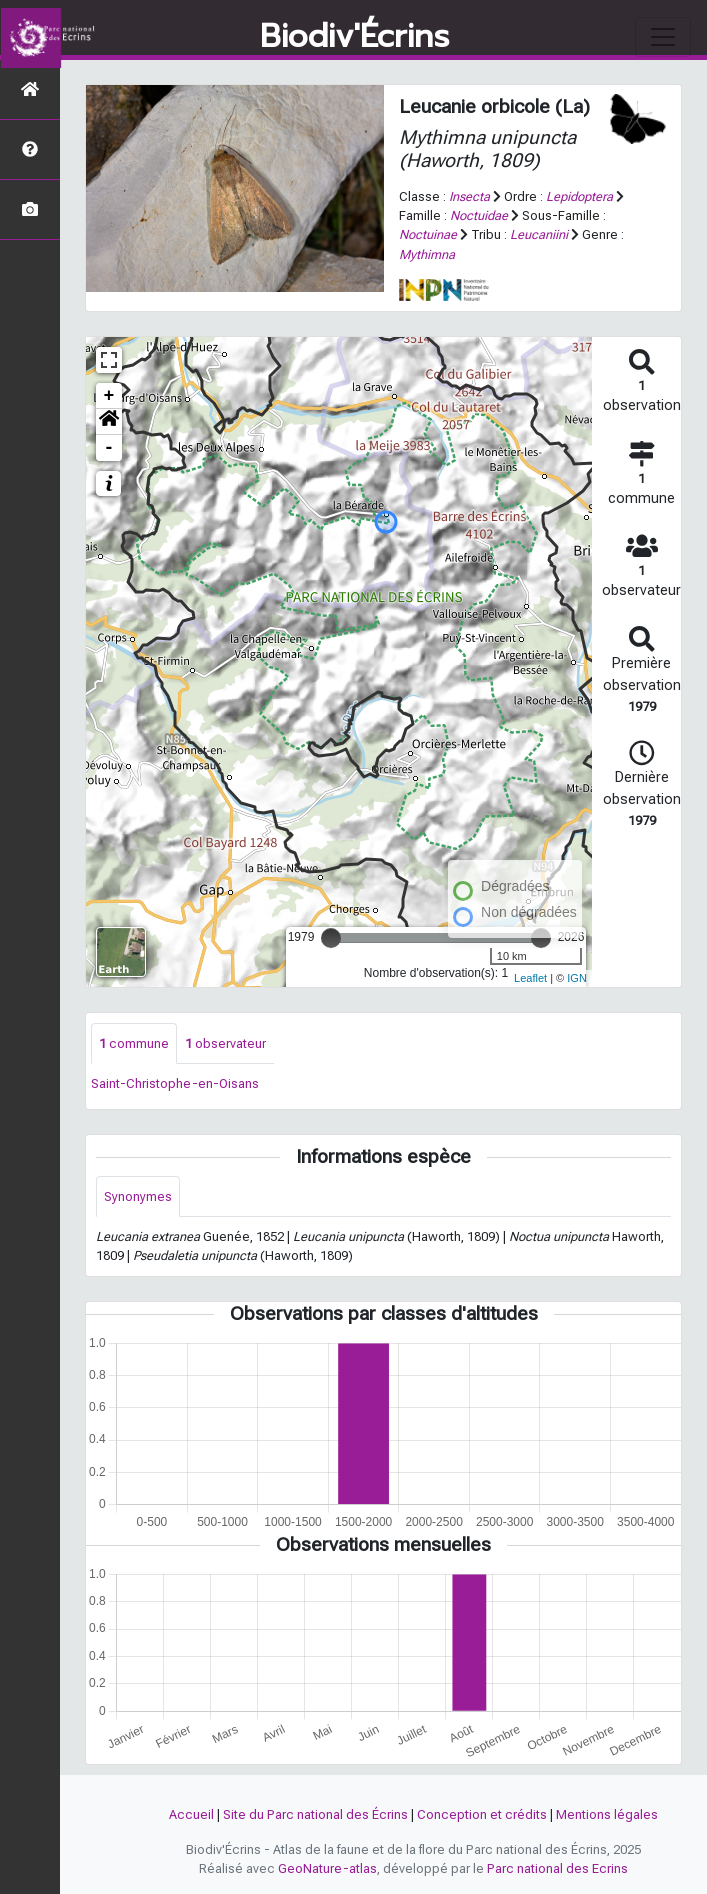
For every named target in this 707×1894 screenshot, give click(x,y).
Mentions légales (607, 1814)
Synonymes (138, 1196)
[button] (109, 422)
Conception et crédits (482, 1814)
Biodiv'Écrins (354, 37)
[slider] (331, 938)
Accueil (191, 1814)
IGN (577, 978)
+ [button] (109, 396)
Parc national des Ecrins (557, 1868)
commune (134, 1043)
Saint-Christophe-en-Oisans (175, 1083)
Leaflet (530, 978)
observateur (225, 1043)
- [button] (109, 448)
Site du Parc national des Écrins (315, 1814)
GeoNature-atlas (327, 1868)
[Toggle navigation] (663, 37)
